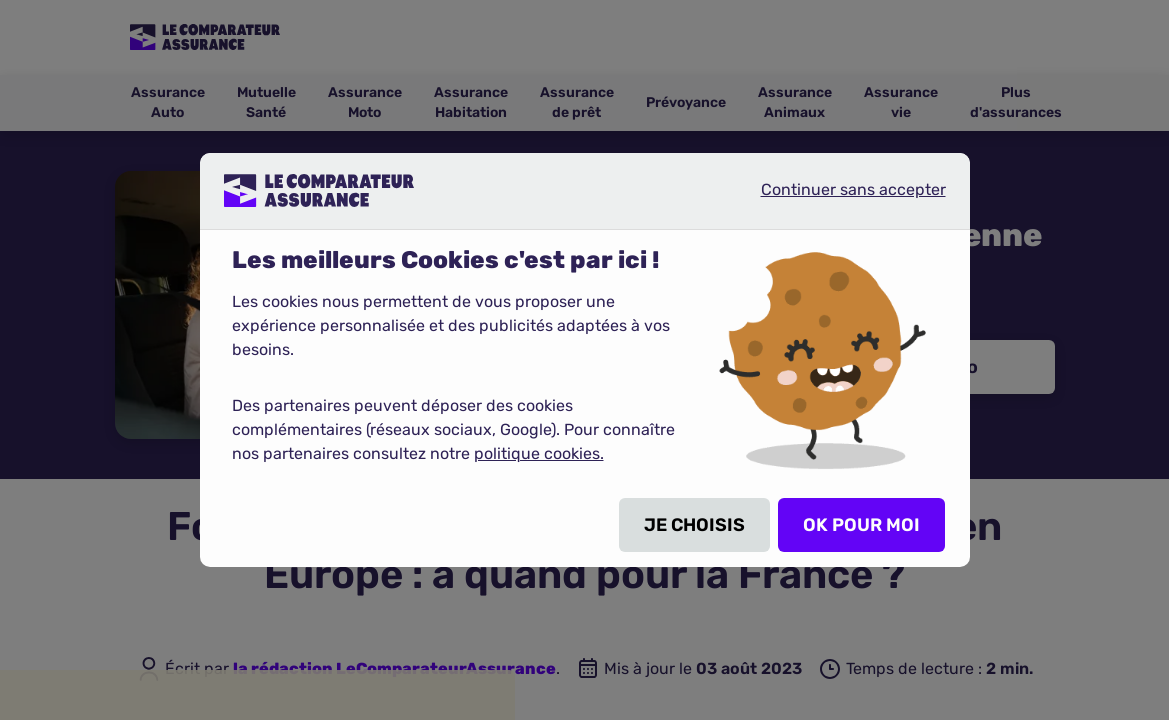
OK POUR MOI (861, 525)
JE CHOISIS (694, 525)
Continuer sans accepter (837, 198)
